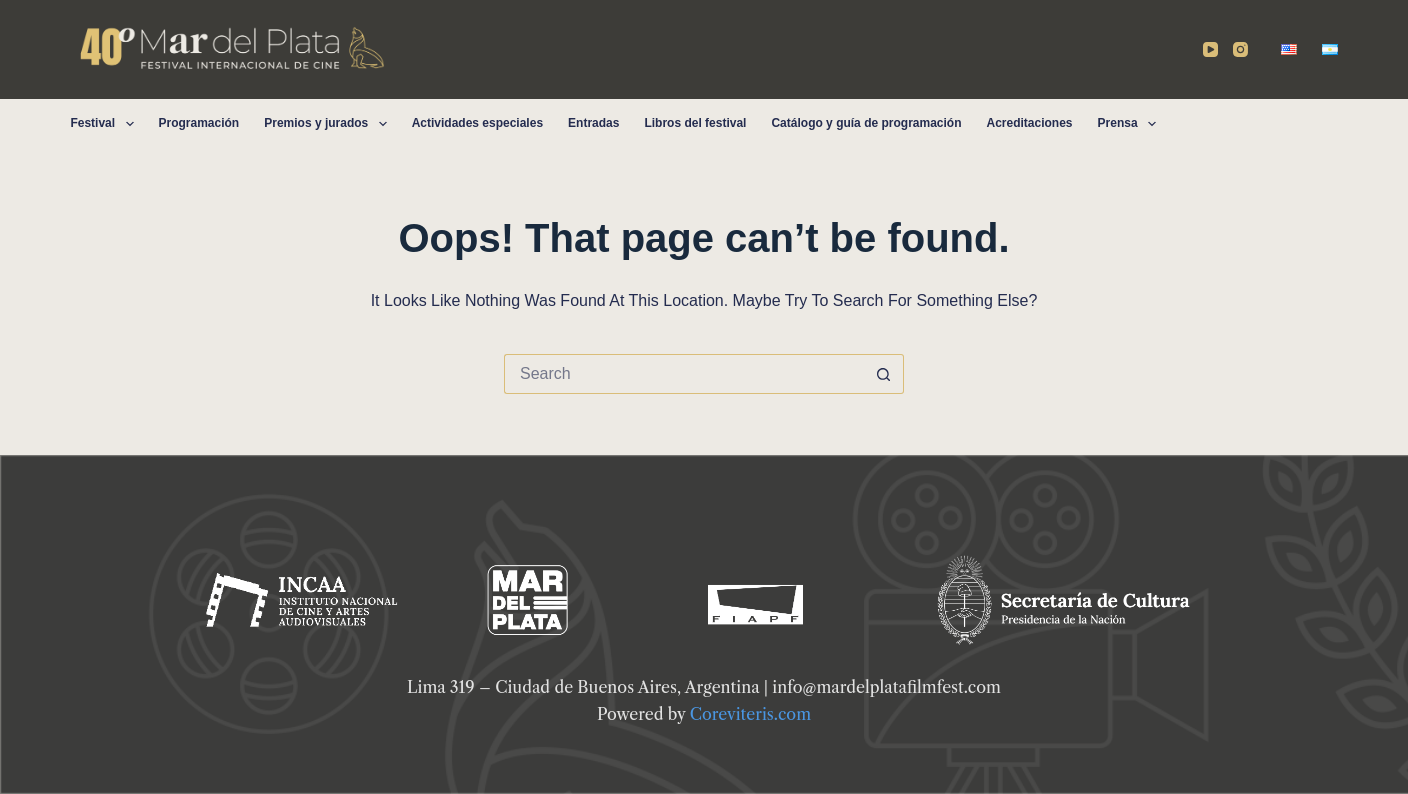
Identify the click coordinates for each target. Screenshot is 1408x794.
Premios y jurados (329, 124)
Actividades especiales (477, 123)
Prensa (1131, 124)
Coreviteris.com (750, 714)
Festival (105, 124)
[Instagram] (1240, 49)
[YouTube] (1210, 49)
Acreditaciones (1029, 123)
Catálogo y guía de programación (866, 123)
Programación (199, 123)
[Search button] (884, 374)
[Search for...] (684, 374)
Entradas (593, 123)
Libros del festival (695, 123)
